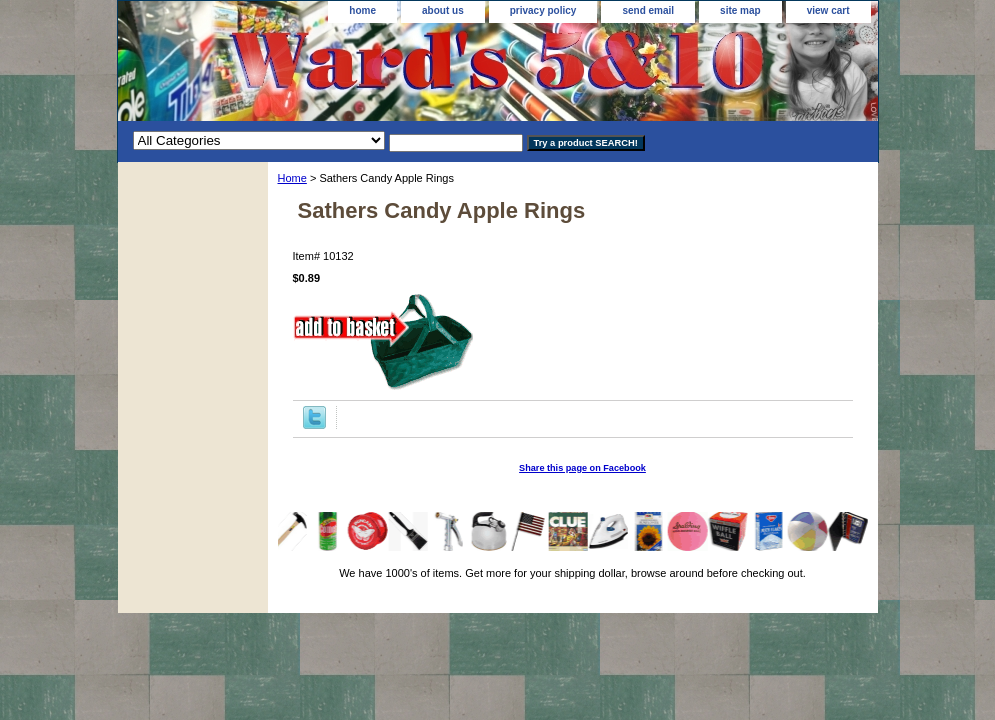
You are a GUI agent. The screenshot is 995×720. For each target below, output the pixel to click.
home (362, 10)
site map (740, 10)
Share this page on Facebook (582, 468)
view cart (828, 10)
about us (443, 10)
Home (292, 178)
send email (648, 10)
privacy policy (543, 10)
